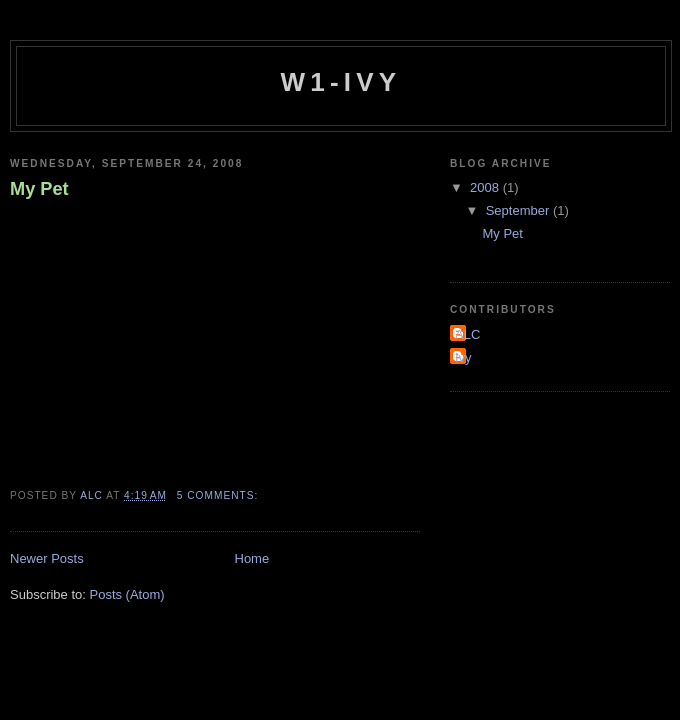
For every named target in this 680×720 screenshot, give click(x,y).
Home (252, 558)
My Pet (39, 189)
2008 (486, 187)
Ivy (463, 357)
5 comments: (219, 495)
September (519, 210)
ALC (467, 334)
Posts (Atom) (127, 594)
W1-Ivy (341, 82)
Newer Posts (47, 558)
